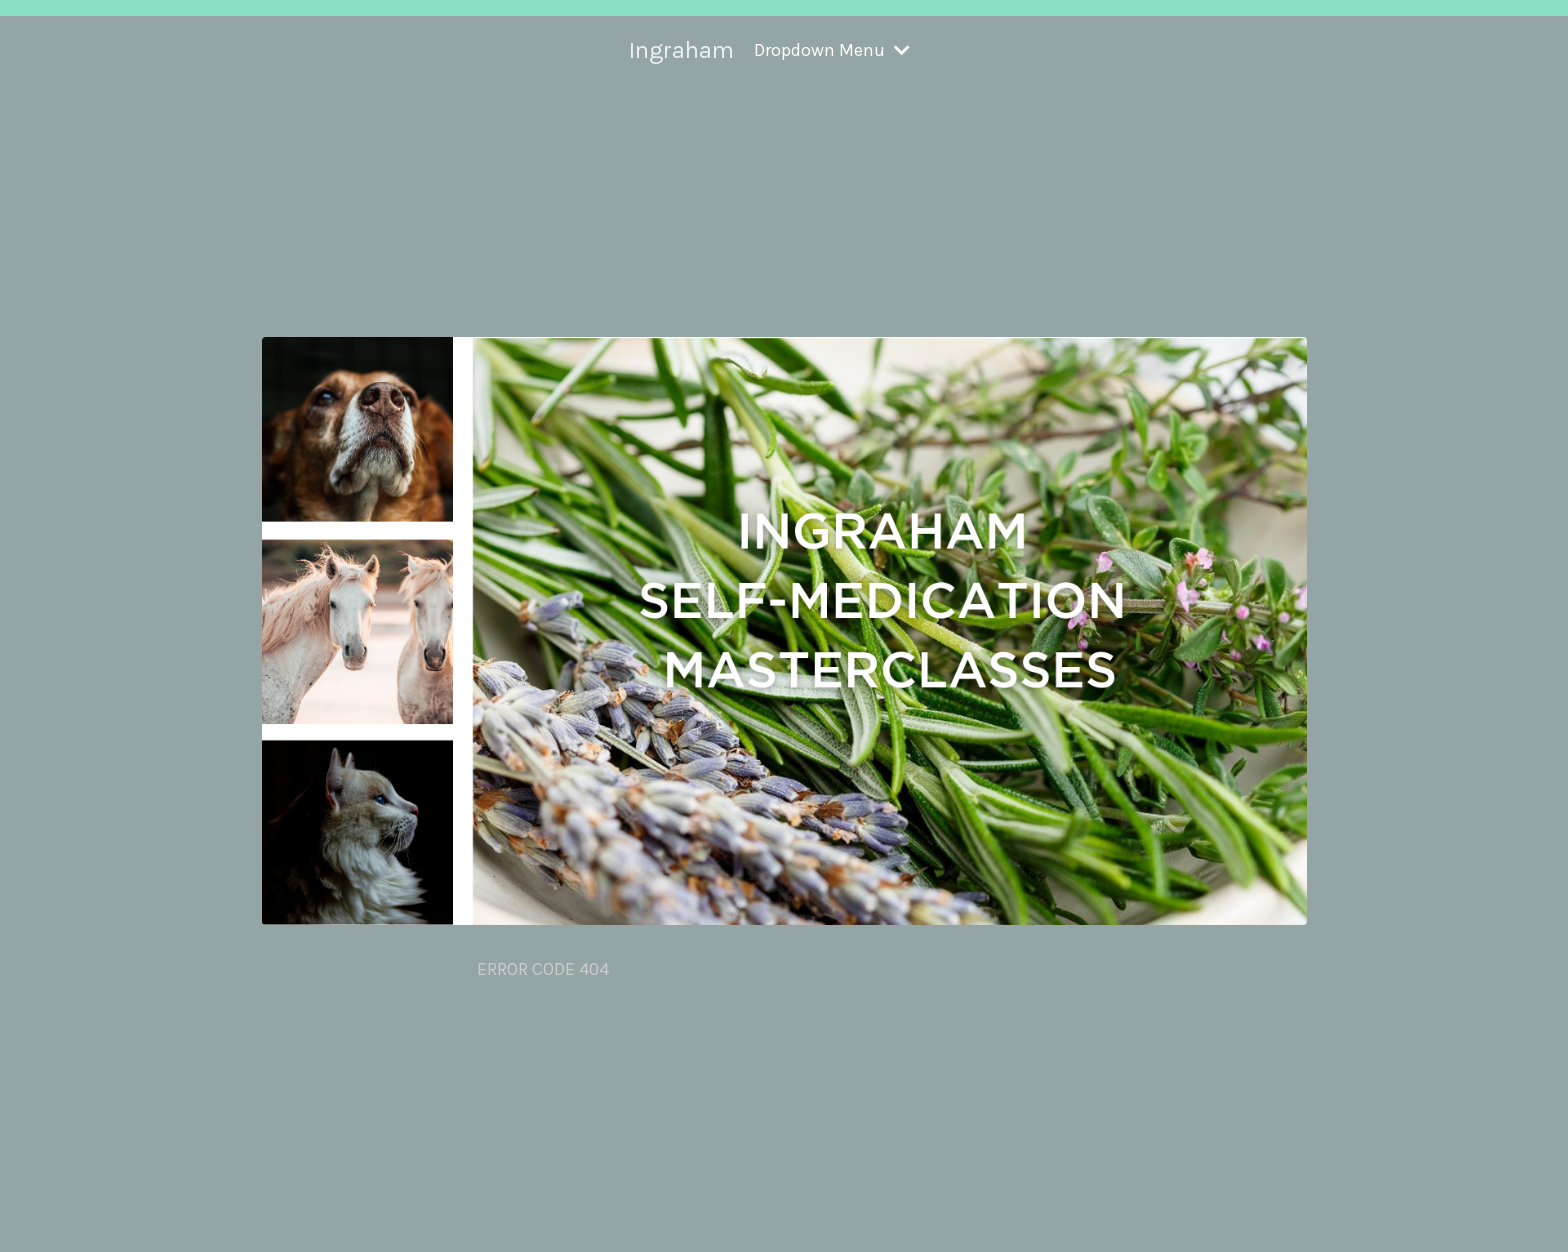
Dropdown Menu (832, 50)
